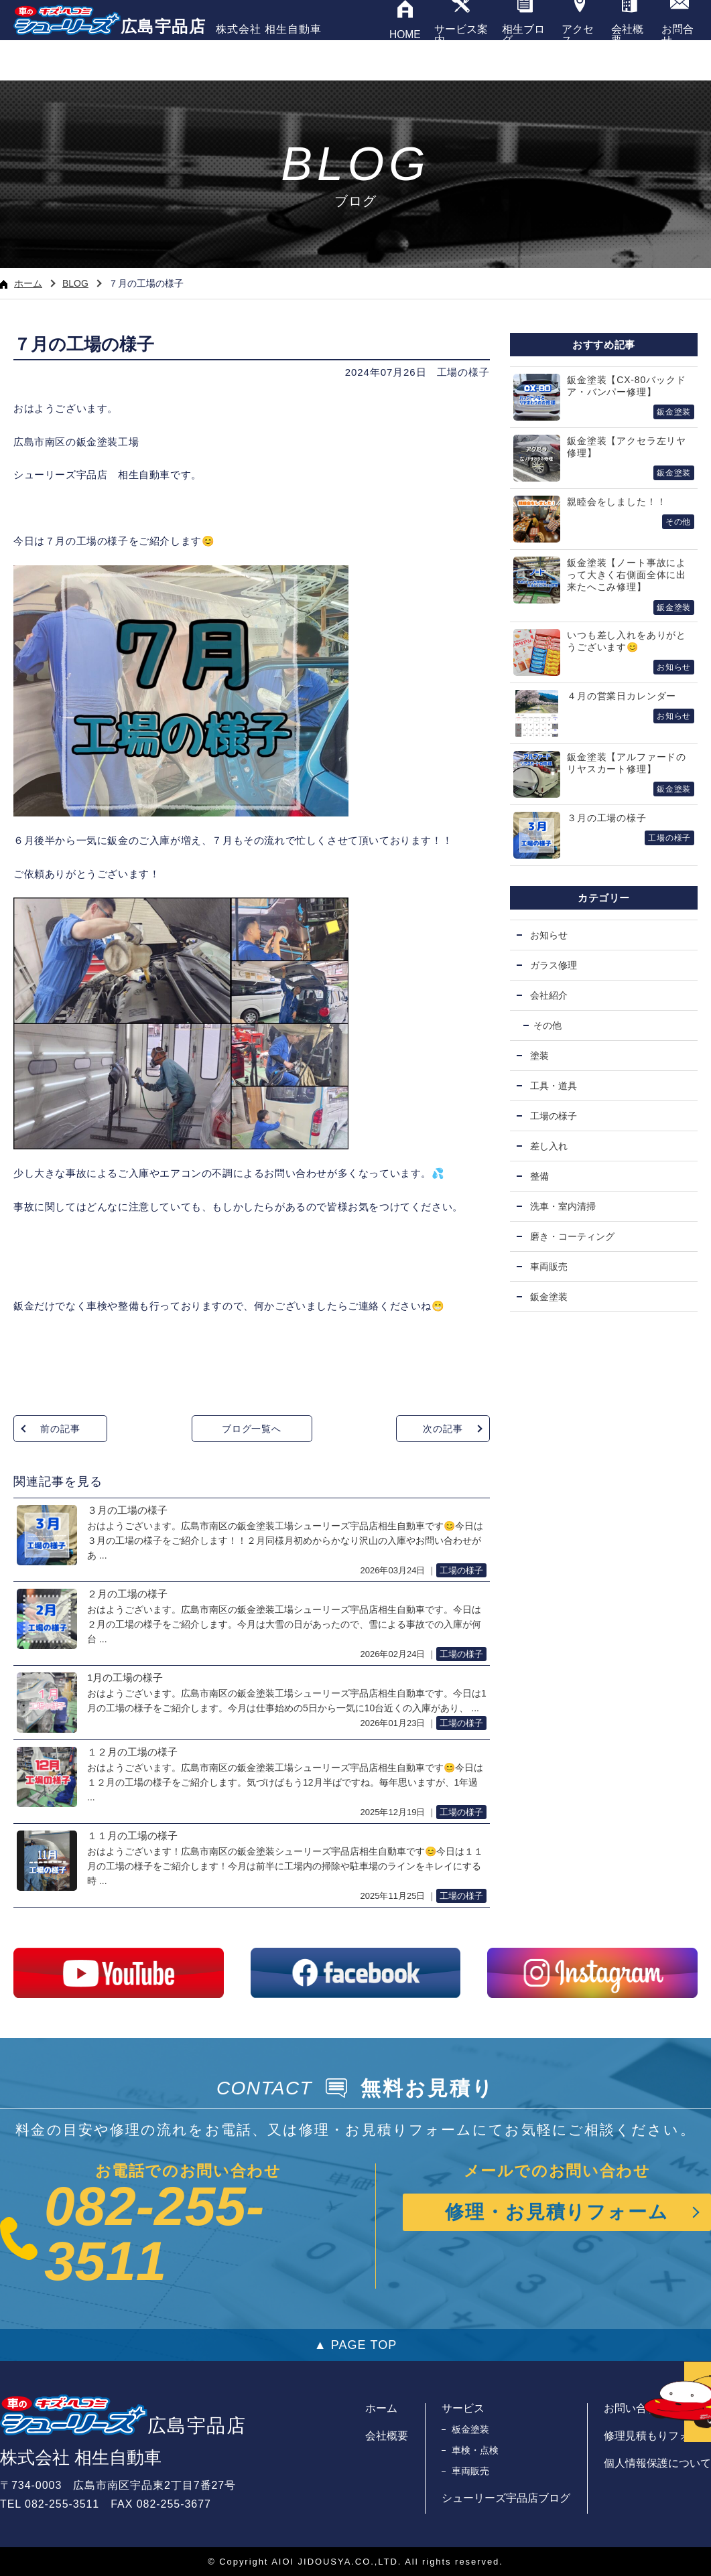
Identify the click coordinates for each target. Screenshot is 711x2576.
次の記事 (442, 1428)
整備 (539, 1176)
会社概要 (386, 2435)
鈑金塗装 (549, 1296)
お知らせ (549, 935)
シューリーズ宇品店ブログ (506, 2498)
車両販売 (549, 1266)
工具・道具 (553, 1085)
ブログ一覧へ (251, 1428)
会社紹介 (549, 995)
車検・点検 (475, 2450)
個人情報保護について (657, 2463)
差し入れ (549, 1146)
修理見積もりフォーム (657, 2435)
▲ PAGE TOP (355, 2345)
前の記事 (60, 1428)
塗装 (539, 1055)
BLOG (75, 283)
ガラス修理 (553, 965)
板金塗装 (470, 2429)
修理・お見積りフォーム (557, 2212)
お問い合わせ (636, 2408)
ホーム (21, 283)
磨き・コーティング (572, 1236)
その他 (547, 1025)
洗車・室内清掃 (563, 1206)
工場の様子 (464, 372)
